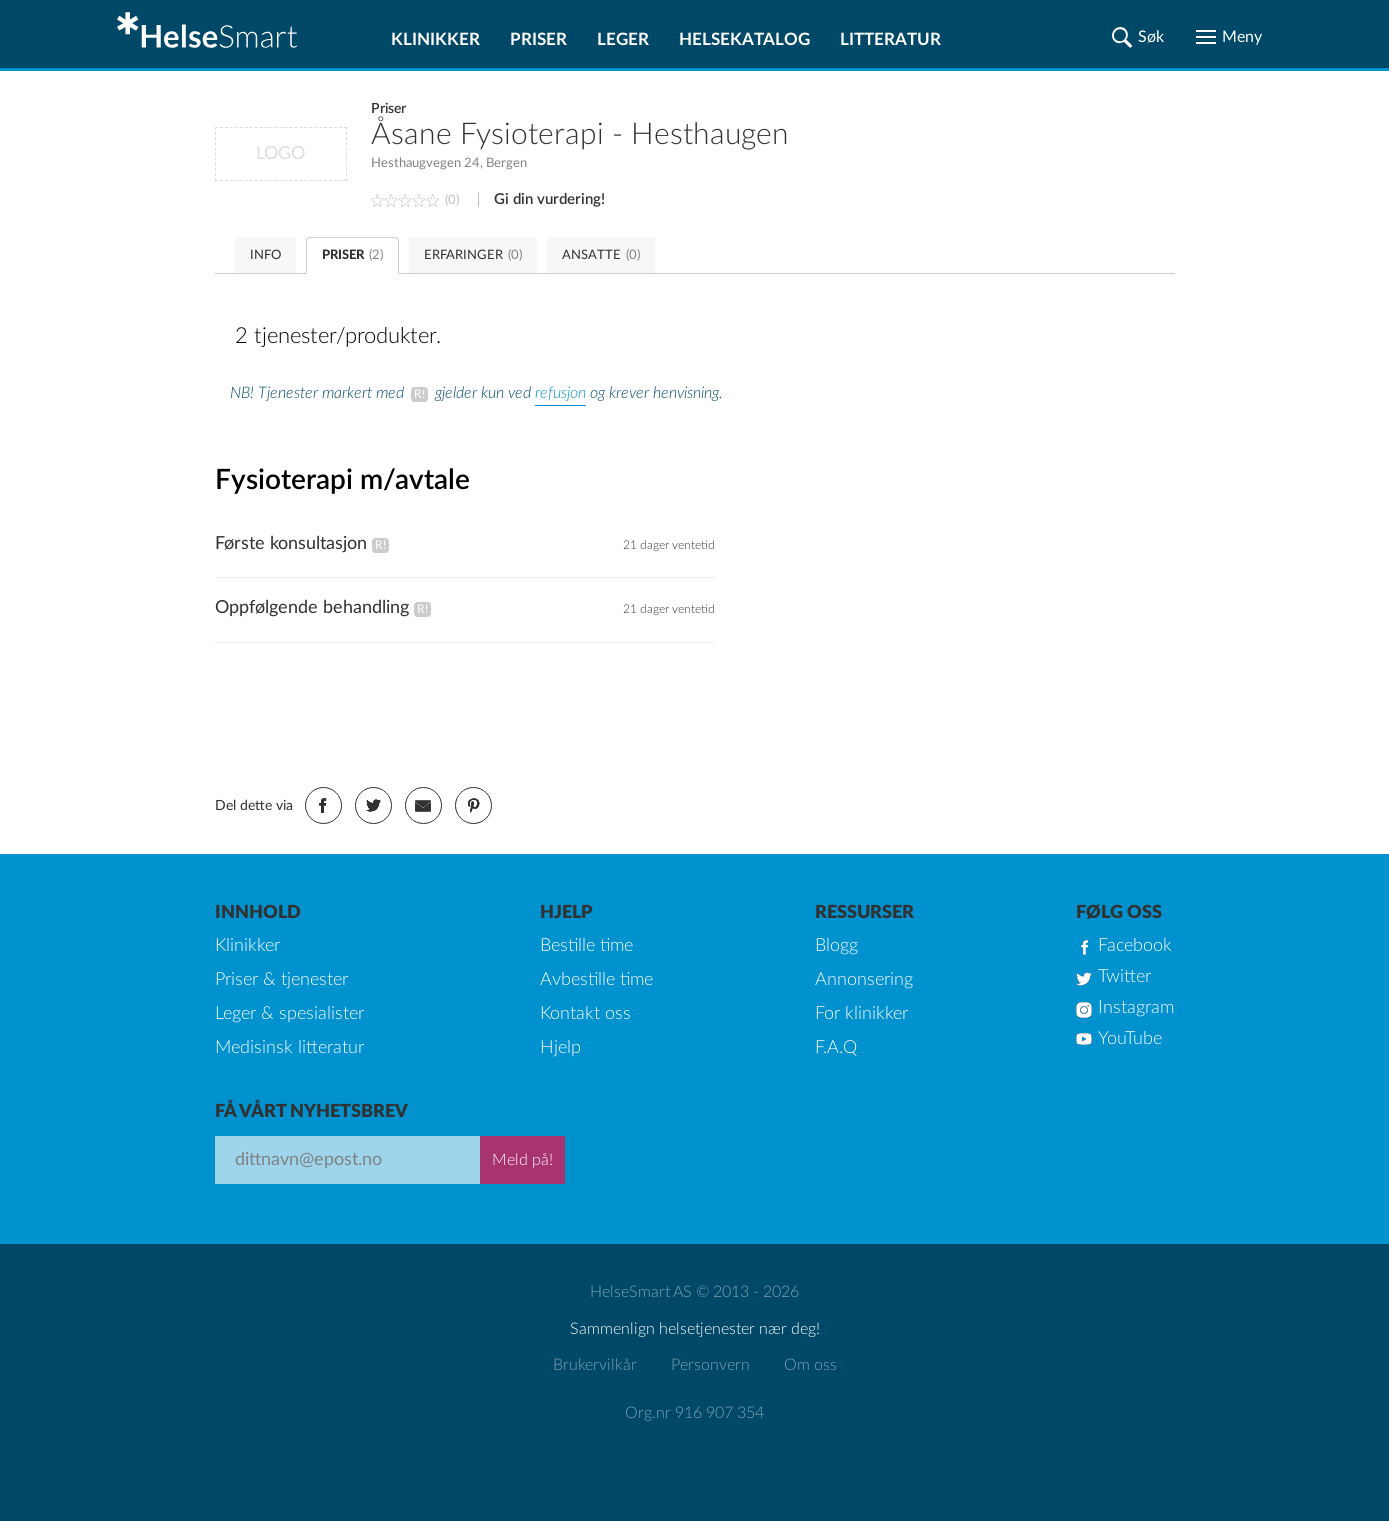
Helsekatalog (744, 39)
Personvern (710, 1365)
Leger (623, 39)
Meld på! (522, 1160)
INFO (265, 255)
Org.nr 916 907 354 (694, 1413)
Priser (538, 39)
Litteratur (890, 39)
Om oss (810, 1365)
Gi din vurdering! (549, 199)
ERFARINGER (473, 255)
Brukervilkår (595, 1365)
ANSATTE (601, 255)
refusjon (560, 393)
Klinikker (435, 39)
